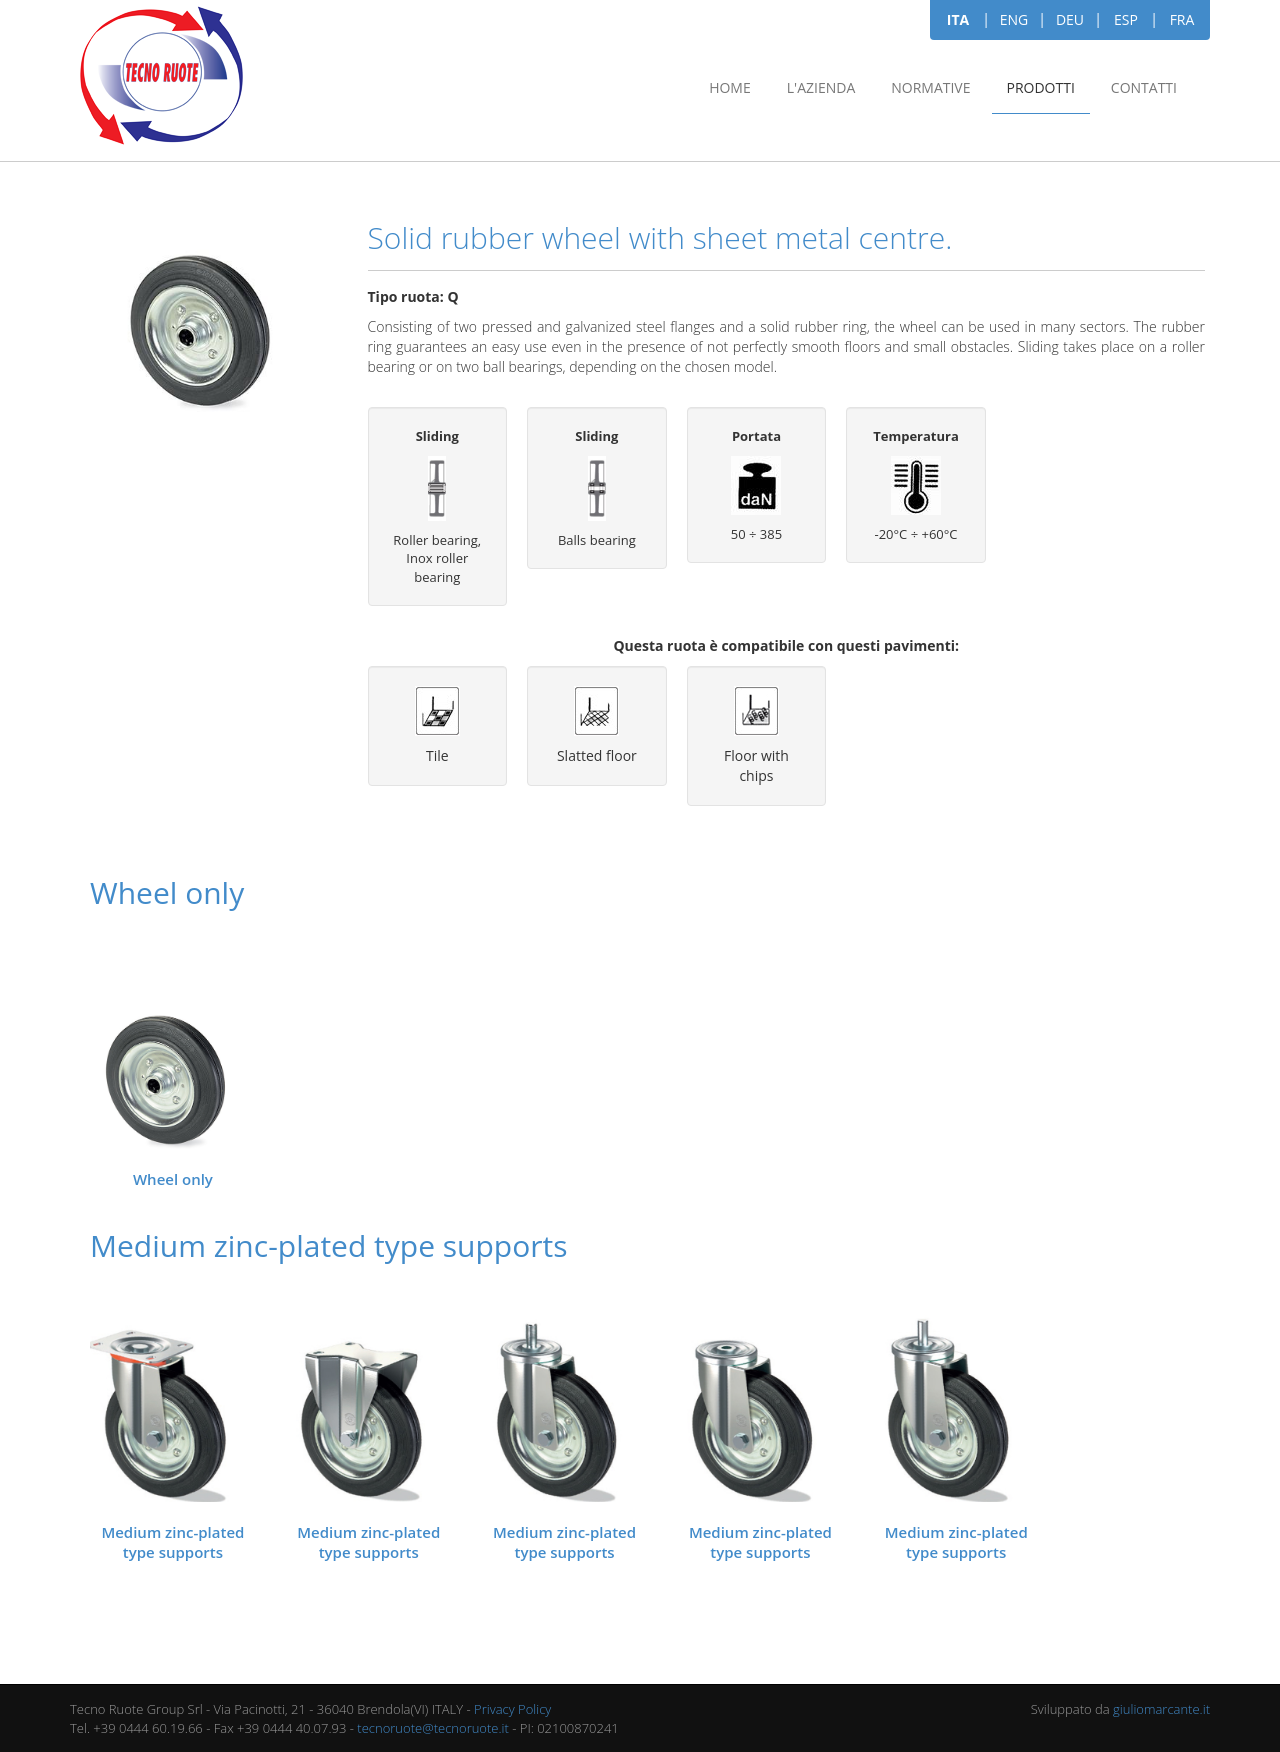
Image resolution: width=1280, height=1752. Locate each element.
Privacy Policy (512, 1709)
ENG (1014, 19)
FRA (1182, 19)
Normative (930, 87)
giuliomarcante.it (1161, 1709)
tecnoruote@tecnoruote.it (433, 1728)
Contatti (1144, 87)
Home (730, 87)
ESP (1126, 19)
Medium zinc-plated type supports (172, 1542)
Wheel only (173, 1179)
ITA (958, 19)
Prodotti (1041, 87)
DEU (1070, 19)
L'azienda (821, 87)
